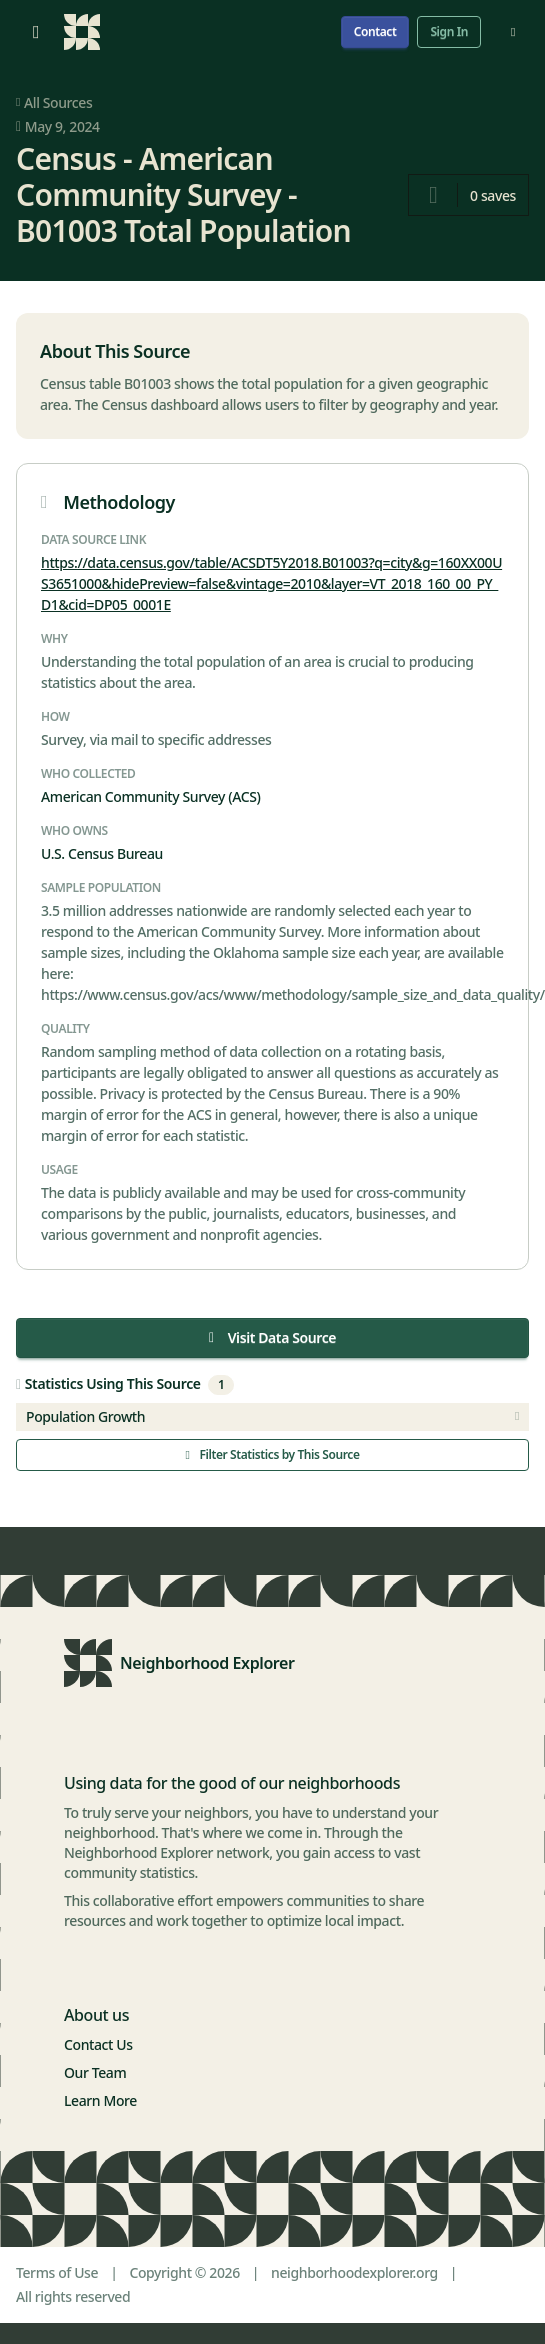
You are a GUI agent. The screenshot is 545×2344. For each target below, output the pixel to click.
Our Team (95, 2072)
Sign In (449, 31)
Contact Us (98, 2044)
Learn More (100, 2100)
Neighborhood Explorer (207, 1663)
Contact (375, 31)
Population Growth (272, 1416)
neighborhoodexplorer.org (354, 2272)
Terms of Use (57, 2272)
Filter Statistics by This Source (272, 1454)
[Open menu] (36, 32)
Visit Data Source (272, 1337)
